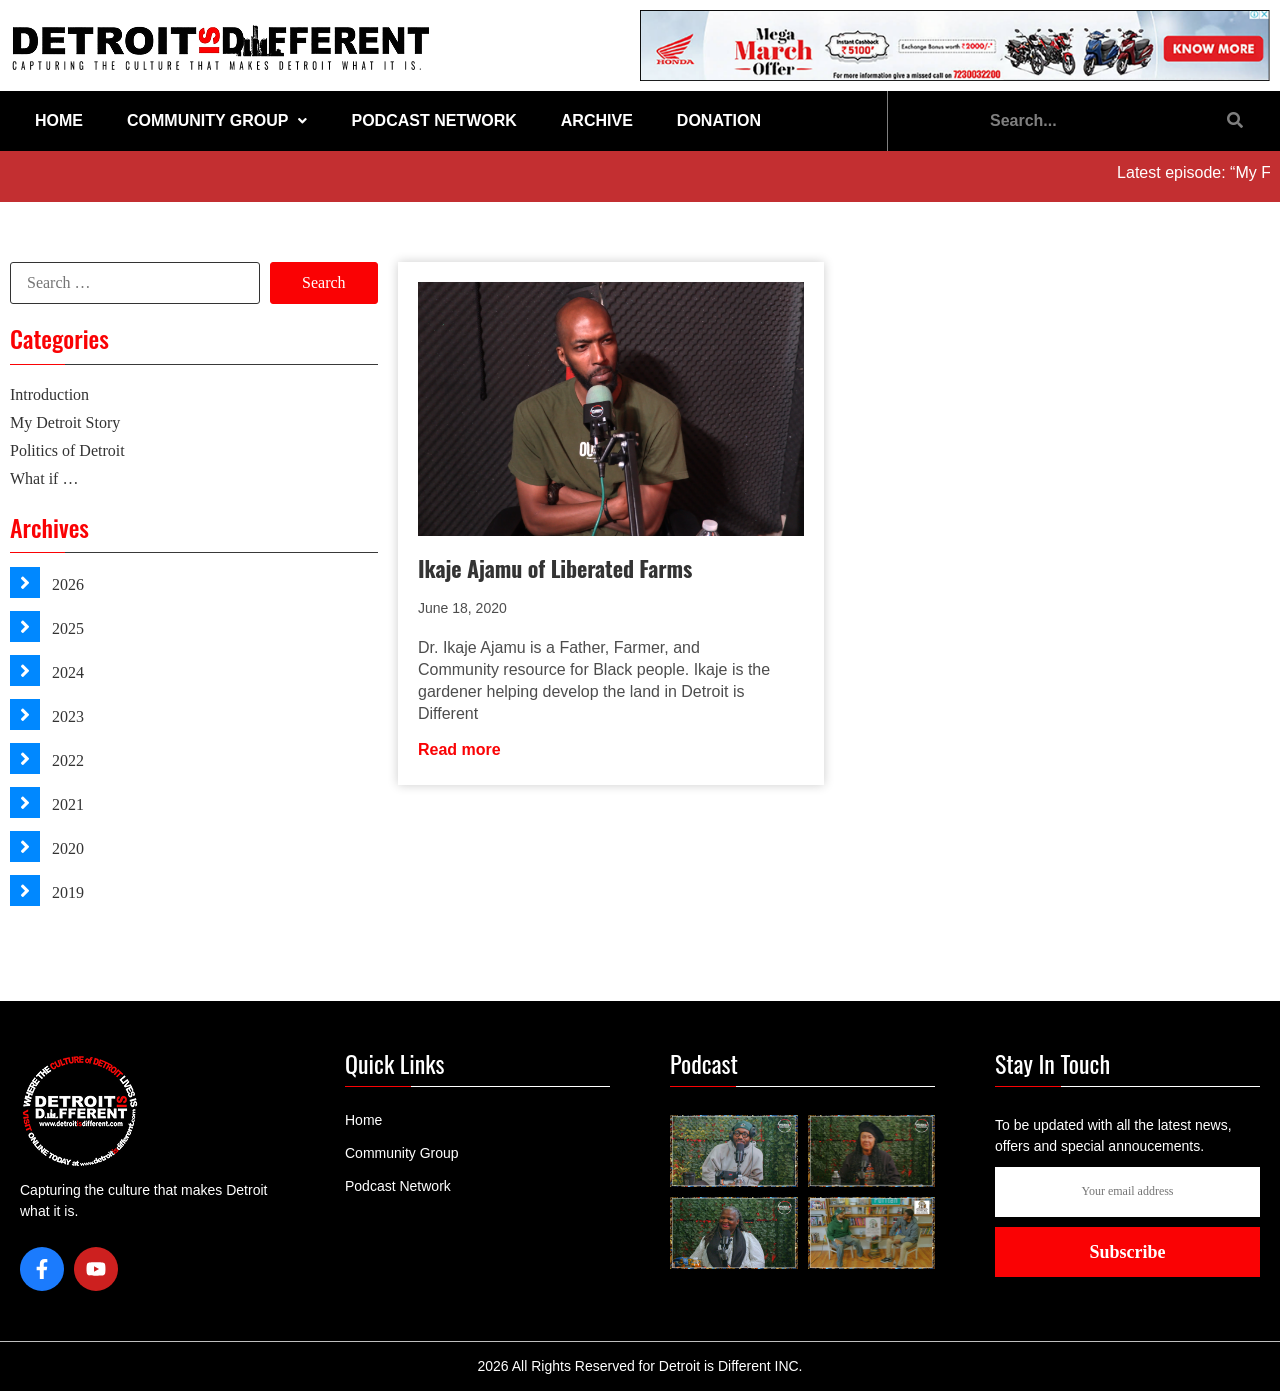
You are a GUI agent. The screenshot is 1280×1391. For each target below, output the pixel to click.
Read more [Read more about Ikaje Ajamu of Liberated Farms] (459, 749)
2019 (66, 892)
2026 (66, 584)
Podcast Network (433, 120)
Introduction (49, 394)
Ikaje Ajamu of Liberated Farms (555, 568)
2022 (66, 760)
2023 (66, 716)
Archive (597, 120)
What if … (44, 478)
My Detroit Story (65, 422)
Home (59, 120)
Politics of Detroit (67, 450)
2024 (66, 672)
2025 (66, 628)
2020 (66, 848)
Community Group (217, 120)
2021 (66, 804)
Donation (719, 120)
